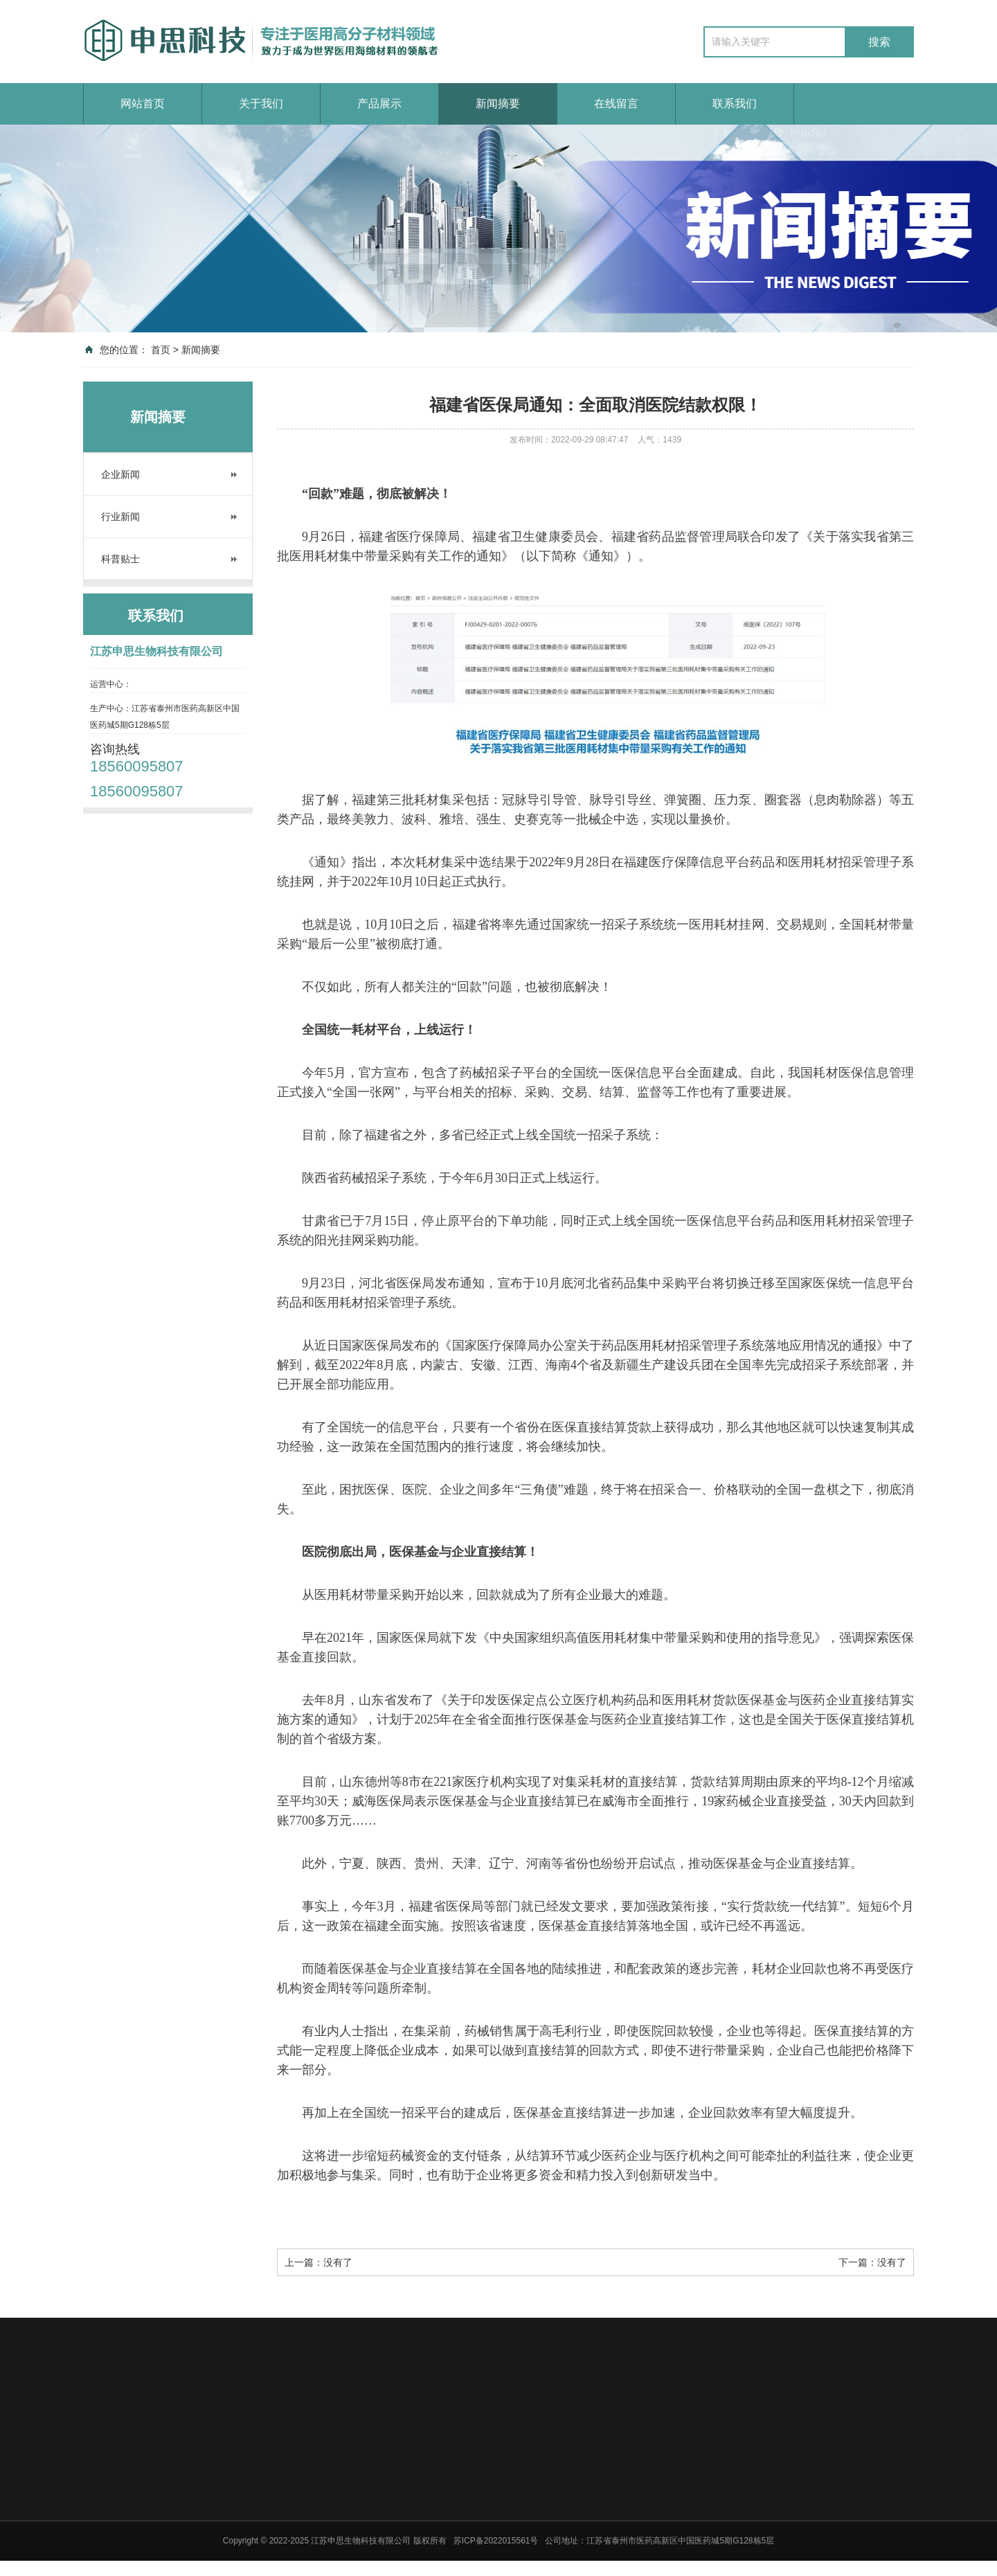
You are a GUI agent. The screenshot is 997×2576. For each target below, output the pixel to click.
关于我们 (261, 103)
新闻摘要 (498, 103)
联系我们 (734, 103)
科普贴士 (120, 558)
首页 (160, 349)
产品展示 (379, 103)
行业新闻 (120, 516)
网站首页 (142, 103)
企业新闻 (120, 474)
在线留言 (616, 103)
